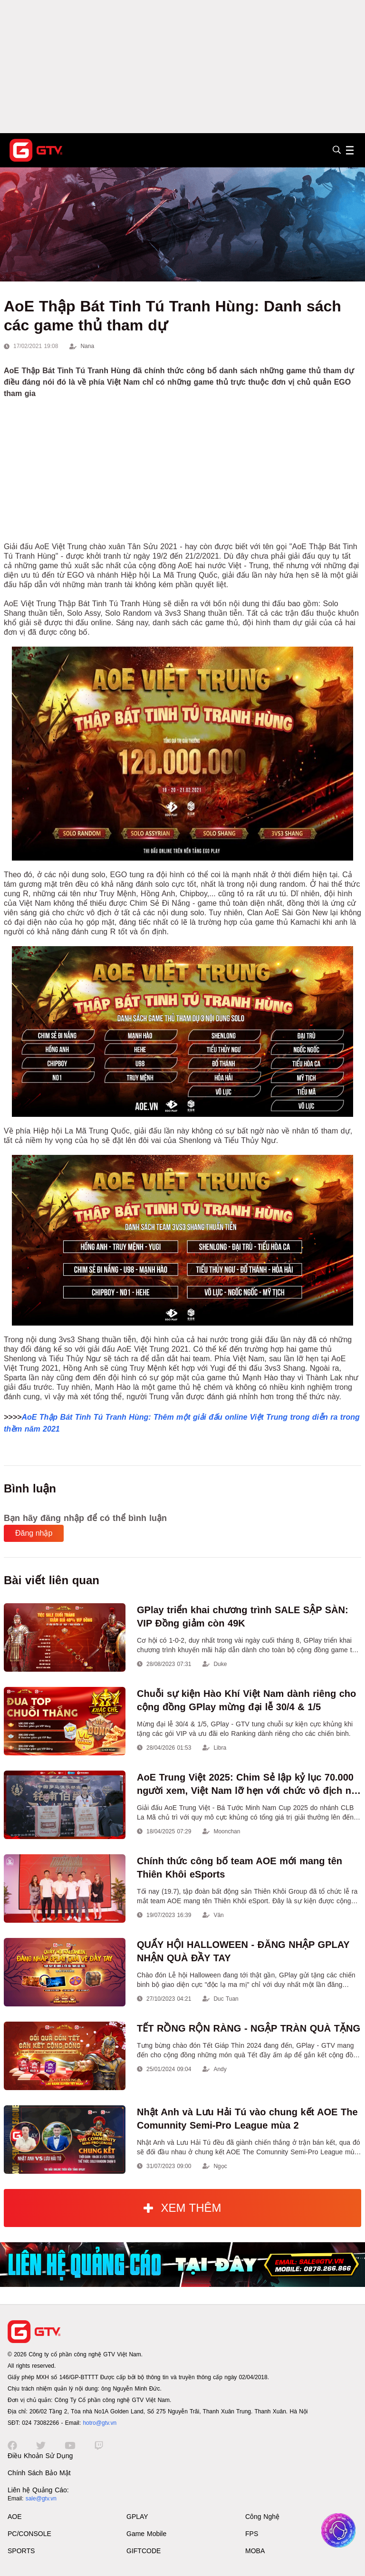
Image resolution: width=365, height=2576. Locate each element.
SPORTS (21, 2551)
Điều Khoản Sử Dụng (40, 2456)
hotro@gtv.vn (99, 2423)
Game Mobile (146, 2533)
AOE (15, 2516)
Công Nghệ (262, 2516)
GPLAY (137, 2516)
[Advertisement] (182, 66)
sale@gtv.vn (41, 2498)
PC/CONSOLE (29, 2533)
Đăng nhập (33, 1533)
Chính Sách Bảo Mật (39, 2473)
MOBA (255, 2551)
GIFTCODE (143, 2551)
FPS (251, 2533)
